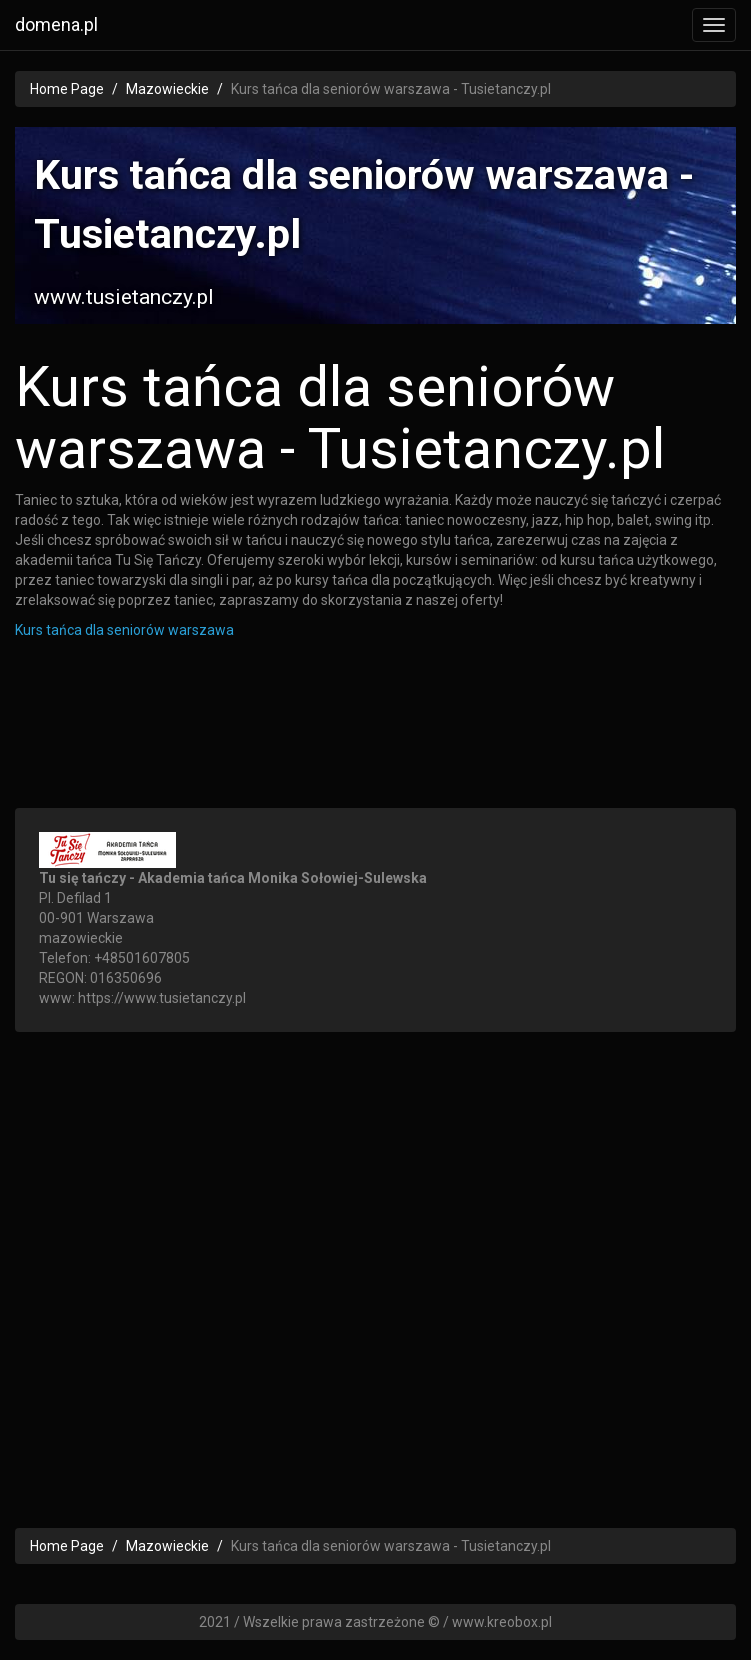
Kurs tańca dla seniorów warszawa (124, 630)
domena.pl (56, 24)
